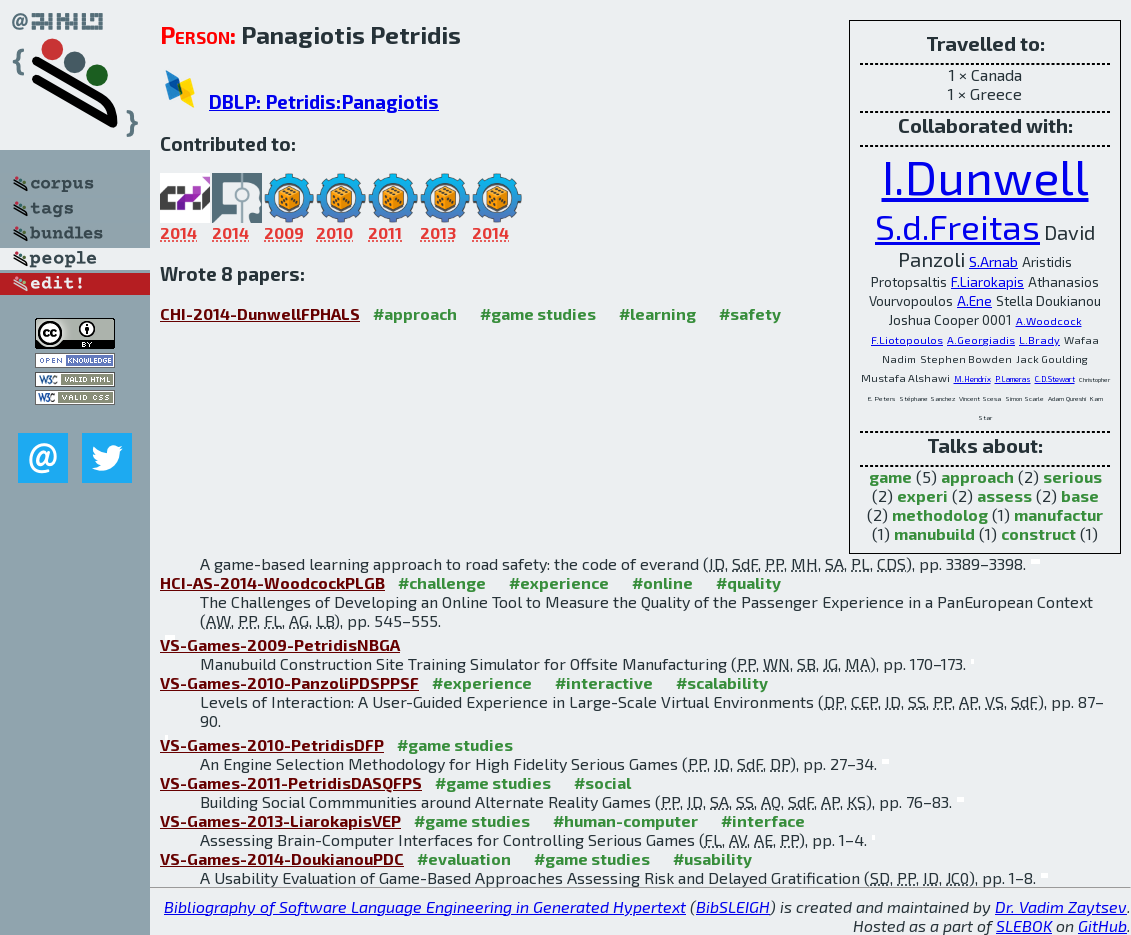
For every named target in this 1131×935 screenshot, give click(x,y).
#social (602, 782)
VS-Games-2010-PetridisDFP (272, 744)
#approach (415, 313)
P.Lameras (1013, 379)
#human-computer (625, 820)
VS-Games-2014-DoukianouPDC (282, 858)
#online (662, 582)
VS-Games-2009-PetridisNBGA (280, 644)
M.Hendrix (972, 379)
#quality (748, 582)
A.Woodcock (1049, 320)
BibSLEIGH (733, 906)
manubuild (934, 533)
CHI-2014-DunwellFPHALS (260, 313)
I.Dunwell (985, 176)
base (1080, 495)
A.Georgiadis (981, 339)
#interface (763, 820)
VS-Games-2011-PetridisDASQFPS (291, 782)
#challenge (442, 582)
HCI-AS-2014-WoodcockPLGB (272, 582)
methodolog (940, 514)
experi (922, 495)
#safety (750, 313)
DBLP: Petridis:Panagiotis (324, 101)
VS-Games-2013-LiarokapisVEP (280, 820)
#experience (559, 582)
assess (1004, 495)
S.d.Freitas (957, 226)
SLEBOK (1024, 925)
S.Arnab (993, 261)
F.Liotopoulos (907, 339)
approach (977, 476)
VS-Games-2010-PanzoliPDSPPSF (289, 682)
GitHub (1102, 925)
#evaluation (464, 858)
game (890, 476)
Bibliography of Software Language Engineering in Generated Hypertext (425, 906)
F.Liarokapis (987, 282)
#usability (712, 858)
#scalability (722, 682)
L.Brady (1039, 339)
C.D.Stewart (1055, 379)
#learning (657, 313)
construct (1038, 533)
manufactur (1058, 514)
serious (1072, 476)
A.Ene (974, 301)
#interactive (604, 682)
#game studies (538, 313)
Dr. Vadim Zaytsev (1061, 906)
